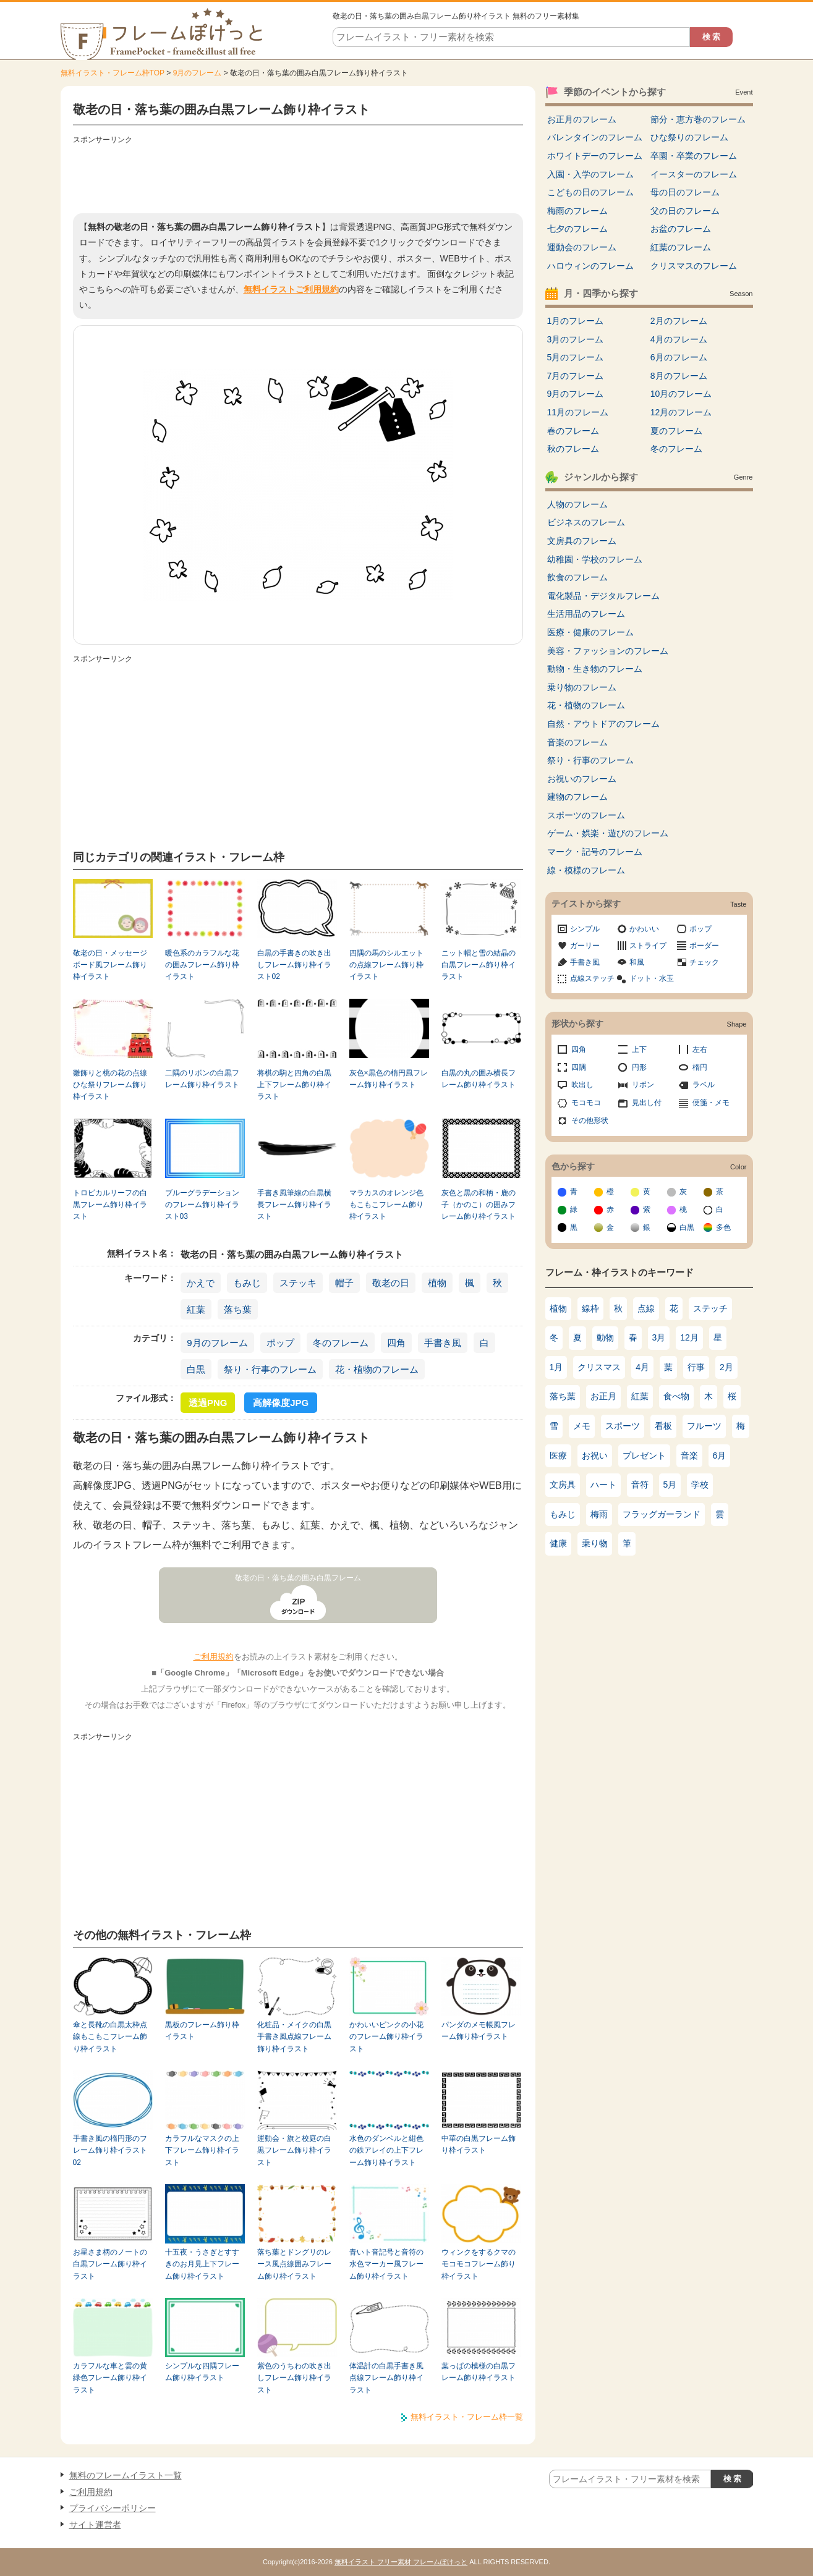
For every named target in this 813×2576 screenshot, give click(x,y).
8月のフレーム (678, 376)
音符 (640, 1484)
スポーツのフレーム (586, 815)
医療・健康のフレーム (590, 632)
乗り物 (595, 1543)
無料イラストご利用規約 (291, 289)
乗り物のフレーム (581, 687)
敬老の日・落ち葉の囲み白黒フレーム (298, 1578)
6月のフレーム (678, 357)
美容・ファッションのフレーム (607, 651)
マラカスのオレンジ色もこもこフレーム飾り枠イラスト (386, 1204)
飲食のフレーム (577, 577)
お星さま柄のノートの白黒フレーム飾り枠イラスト (110, 2264)
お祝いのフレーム (581, 779)
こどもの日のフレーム (590, 192)
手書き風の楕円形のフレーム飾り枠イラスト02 (110, 2150)
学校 (700, 1484)
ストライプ (647, 945)
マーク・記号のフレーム (594, 852)
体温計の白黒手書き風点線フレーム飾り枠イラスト (386, 2378)
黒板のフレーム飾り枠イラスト (202, 2030)
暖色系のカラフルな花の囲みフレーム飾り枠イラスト (202, 965)
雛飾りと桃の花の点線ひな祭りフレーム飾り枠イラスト (110, 1085)
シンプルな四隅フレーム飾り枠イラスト (202, 2372)
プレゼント (644, 1455)
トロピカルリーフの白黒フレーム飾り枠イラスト (110, 1204)
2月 (726, 1367)
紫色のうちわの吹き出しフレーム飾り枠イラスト (294, 2378)
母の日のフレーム (685, 192)
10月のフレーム (681, 394)
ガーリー (585, 945)
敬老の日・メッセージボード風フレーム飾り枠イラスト (110, 965)
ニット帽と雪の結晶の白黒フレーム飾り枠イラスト (478, 965)
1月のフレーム (575, 321)
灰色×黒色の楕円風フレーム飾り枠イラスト (388, 1079)
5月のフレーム (575, 357)
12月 (689, 1337)
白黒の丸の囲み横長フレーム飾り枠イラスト (478, 1079)
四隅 (578, 1067)
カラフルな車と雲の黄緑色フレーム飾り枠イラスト (110, 2378)
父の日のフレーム (685, 211)
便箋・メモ (711, 1102)
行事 (696, 1367)
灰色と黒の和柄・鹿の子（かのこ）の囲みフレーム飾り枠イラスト (478, 1204)
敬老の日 (390, 1282)
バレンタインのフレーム (594, 137)
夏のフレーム (676, 431)
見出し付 (647, 1102)
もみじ (247, 1282)
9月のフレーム (197, 73)
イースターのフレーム (693, 174)
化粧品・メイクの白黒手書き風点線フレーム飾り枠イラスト (294, 2036)
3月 (659, 1337)
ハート (603, 1484)
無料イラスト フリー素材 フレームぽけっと (400, 2561)
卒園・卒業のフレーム (693, 156)
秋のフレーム (573, 449)
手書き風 (442, 1342)
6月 (719, 1455)
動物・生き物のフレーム (594, 669)
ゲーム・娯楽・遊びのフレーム (607, 833)
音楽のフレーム (577, 742)
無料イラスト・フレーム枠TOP (112, 73)
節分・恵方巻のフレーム (698, 119)
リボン (643, 1084)
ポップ (280, 1342)
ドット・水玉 (651, 978)
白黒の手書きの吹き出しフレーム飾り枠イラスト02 (294, 965)
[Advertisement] (298, 176)
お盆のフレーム (680, 229)
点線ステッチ (592, 978)
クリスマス (599, 1367)
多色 (723, 1227)
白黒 (196, 1369)
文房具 (563, 1484)
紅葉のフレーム (680, 247)
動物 (605, 1337)
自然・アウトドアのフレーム (603, 724)
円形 (639, 1067)
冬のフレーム (340, 1342)
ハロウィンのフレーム (590, 266)
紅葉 (196, 1309)
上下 (639, 1049)
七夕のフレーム (577, 229)
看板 (663, 1426)
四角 (396, 1342)
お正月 (603, 1396)
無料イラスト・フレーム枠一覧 (467, 2416)
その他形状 (589, 1120)
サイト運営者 (95, 2525)
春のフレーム (573, 431)
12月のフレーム (681, 412)
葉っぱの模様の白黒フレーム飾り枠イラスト (478, 2372)
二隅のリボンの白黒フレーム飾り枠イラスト (202, 1079)
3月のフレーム (575, 339)
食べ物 (676, 1396)
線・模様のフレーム (586, 870)
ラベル (703, 1084)
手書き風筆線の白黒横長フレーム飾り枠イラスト (294, 1204)
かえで (201, 1282)
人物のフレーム (577, 504)
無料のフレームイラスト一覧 (125, 2475)
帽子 (344, 1282)
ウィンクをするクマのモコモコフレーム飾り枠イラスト (478, 2264)
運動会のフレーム (581, 247)
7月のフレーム (575, 376)
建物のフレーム (577, 797)
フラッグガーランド (661, 1514)
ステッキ (298, 1282)
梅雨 (599, 1514)
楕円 (699, 1067)
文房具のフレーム (581, 541)
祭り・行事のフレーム (270, 1369)
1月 (556, 1367)
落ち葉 (238, 1309)
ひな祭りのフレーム (689, 137)
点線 (646, 1308)
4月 (642, 1367)
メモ (581, 1426)
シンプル (585, 929)
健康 (558, 1543)
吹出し (582, 1084)
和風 (636, 962)
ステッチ (710, 1308)
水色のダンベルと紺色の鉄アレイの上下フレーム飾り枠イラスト (386, 2150)
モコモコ (586, 1102)
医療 (558, 1455)
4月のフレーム (678, 339)
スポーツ (622, 1426)
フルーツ (704, 1426)
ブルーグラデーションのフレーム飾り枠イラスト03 (202, 1204)
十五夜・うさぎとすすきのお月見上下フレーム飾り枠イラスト (202, 2264)
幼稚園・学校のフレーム (594, 559)
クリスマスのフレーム (693, 266)
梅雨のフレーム (577, 211)
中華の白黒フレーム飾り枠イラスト (478, 2144)
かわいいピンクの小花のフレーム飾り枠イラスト (386, 2036)
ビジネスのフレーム (586, 522)
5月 (670, 1484)
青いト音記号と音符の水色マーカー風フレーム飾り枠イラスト (386, 2264)
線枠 (590, 1308)
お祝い (595, 1455)
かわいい (644, 929)
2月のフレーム (678, 321)
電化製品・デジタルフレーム (603, 596)
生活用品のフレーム (586, 614)
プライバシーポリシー (112, 2508)
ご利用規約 (214, 1656)
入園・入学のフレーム (590, 174)
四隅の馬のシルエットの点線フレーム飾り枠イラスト (386, 965)
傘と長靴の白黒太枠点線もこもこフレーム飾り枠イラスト (110, 2036)
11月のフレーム (578, 412)
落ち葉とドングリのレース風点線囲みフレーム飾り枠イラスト (294, 2264)
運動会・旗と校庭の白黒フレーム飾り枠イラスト (294, 2150)
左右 (699, 1049)
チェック (704, 962)
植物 (437, 1282)
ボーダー (704, 945)
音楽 (689, 1455)
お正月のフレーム (581, 119)
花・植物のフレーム (377, 1369)
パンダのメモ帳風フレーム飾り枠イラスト (478, 2030)
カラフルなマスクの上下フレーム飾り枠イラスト (202, 2150)
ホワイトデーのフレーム (594, 156)
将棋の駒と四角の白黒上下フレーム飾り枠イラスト (294, 1085)
